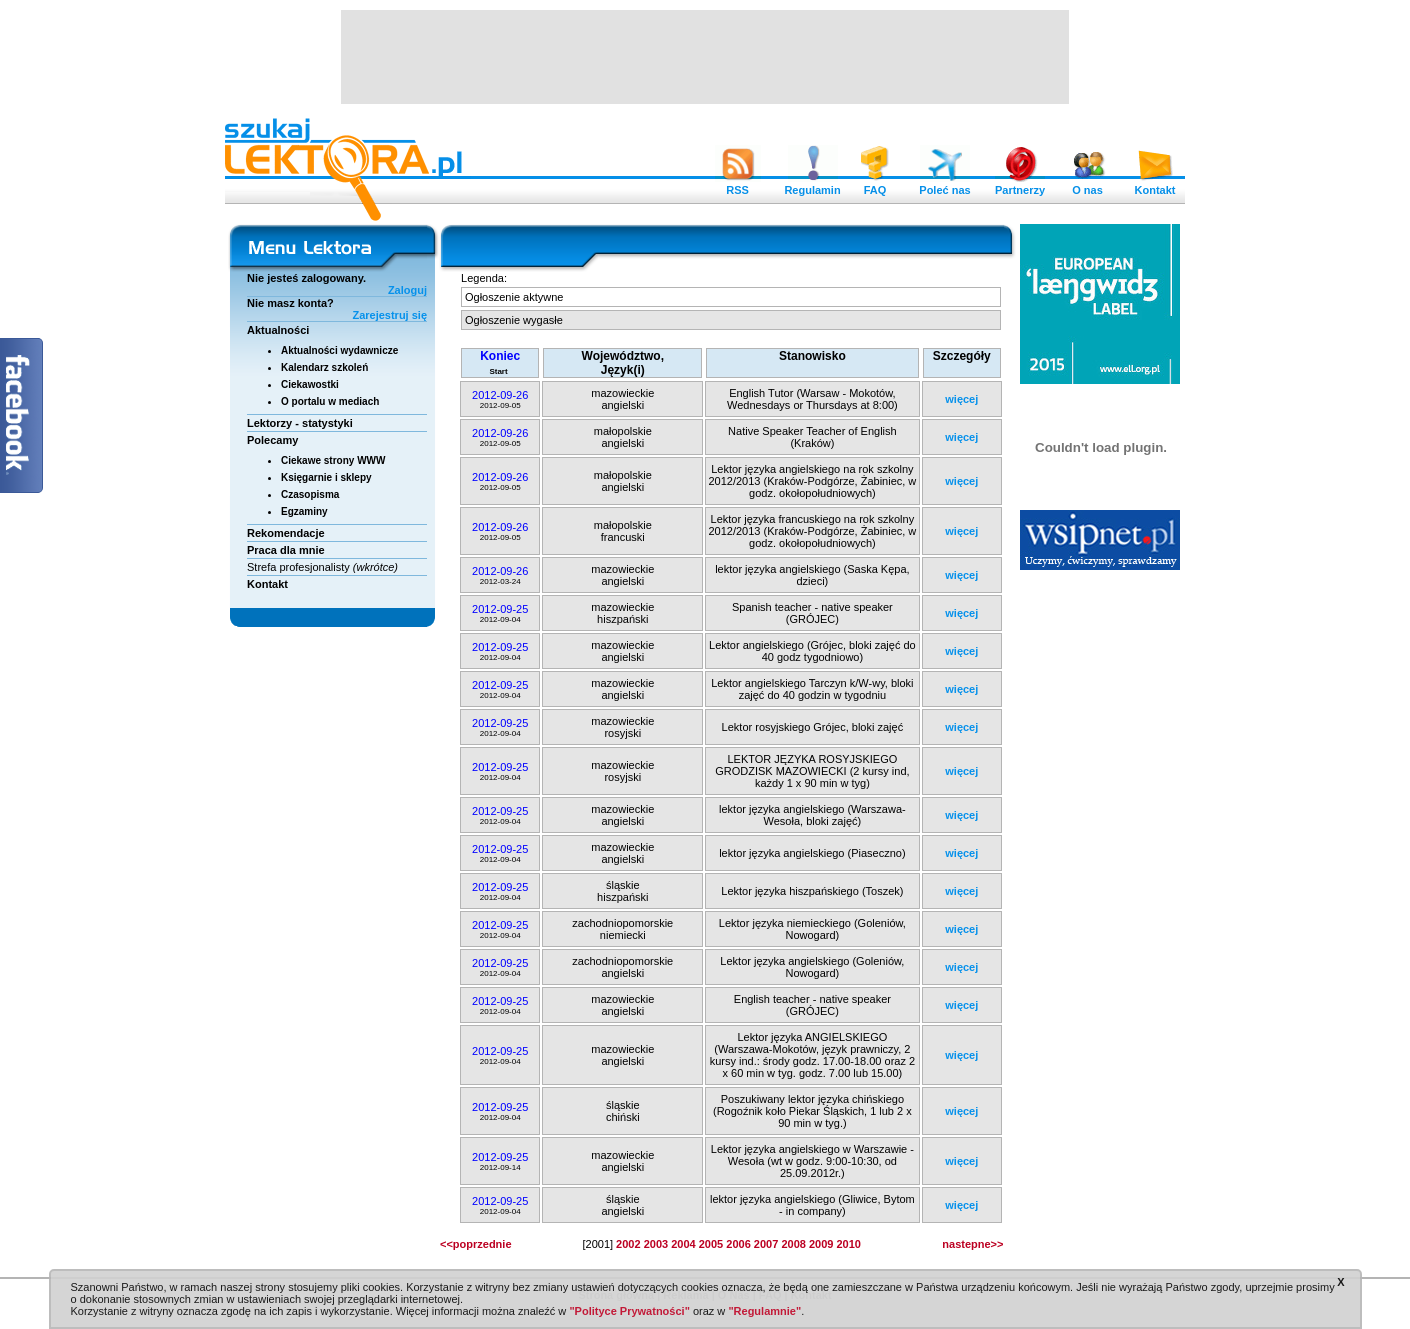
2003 (656, 1244)
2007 (766, 1244)
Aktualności (278, 330)
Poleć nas (944, 185)
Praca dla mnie (286, 550)
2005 (711, 1244)
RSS (738, 185)
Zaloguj (407, 290)
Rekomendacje (286, 533)
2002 (628, 1244)
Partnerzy (1020, 185)
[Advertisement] (705, 55)
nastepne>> (972, 1244)
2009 (821, 1244)
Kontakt (1155, 185)
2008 (793, 1244)
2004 (683, 1244)
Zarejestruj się (389, 315)
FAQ (875, 185)
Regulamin (812, 185)
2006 (738, 1244)
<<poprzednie (476, 1244)
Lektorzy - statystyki (300, 423)
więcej (961, 399)
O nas (1088, 185)
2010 (848, 1244)
